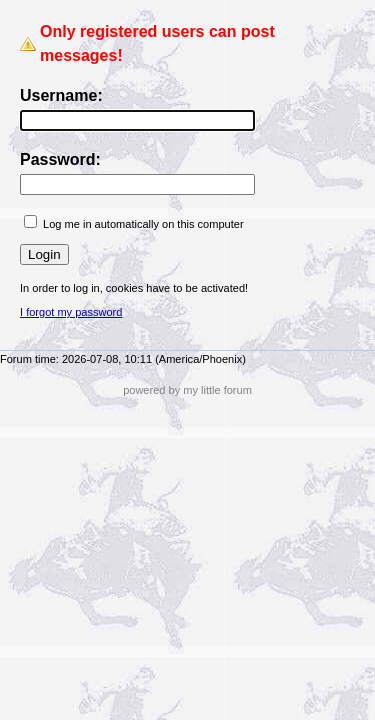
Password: (60, 159)
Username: (61, 95)
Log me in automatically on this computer (143, 224)
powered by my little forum (187, 390)
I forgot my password (71, 312)
